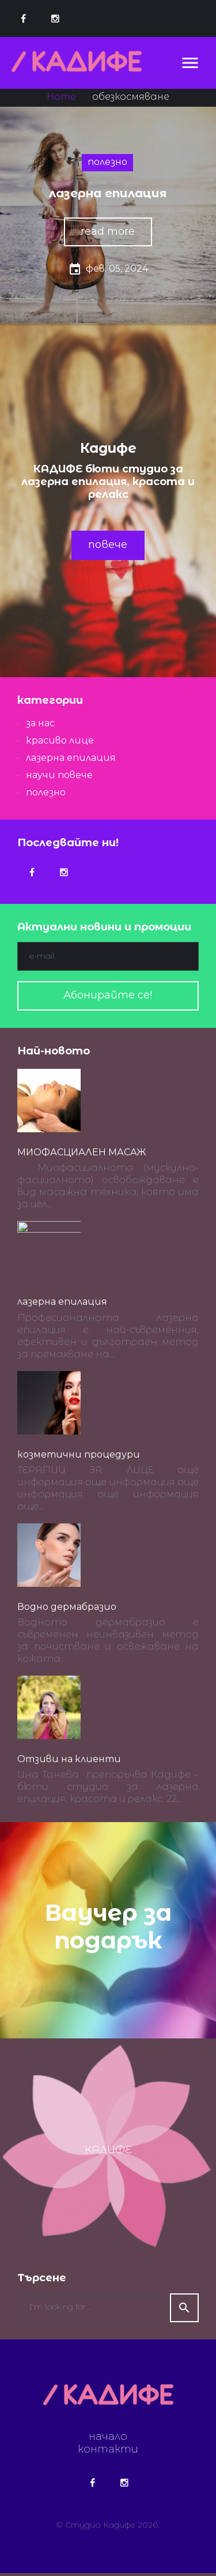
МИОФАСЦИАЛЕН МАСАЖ (81, 1152)
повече (107, 544)
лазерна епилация (108, 193)
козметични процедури (78, 1457)
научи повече (59, 774)
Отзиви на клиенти (69, 1761)
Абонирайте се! (107, 995)
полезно (107, 161)
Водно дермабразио (66, 1609)
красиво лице (60, 740)
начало (108, 2439)
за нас (40, 723)
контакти (108, 2452)
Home (61, 96)
